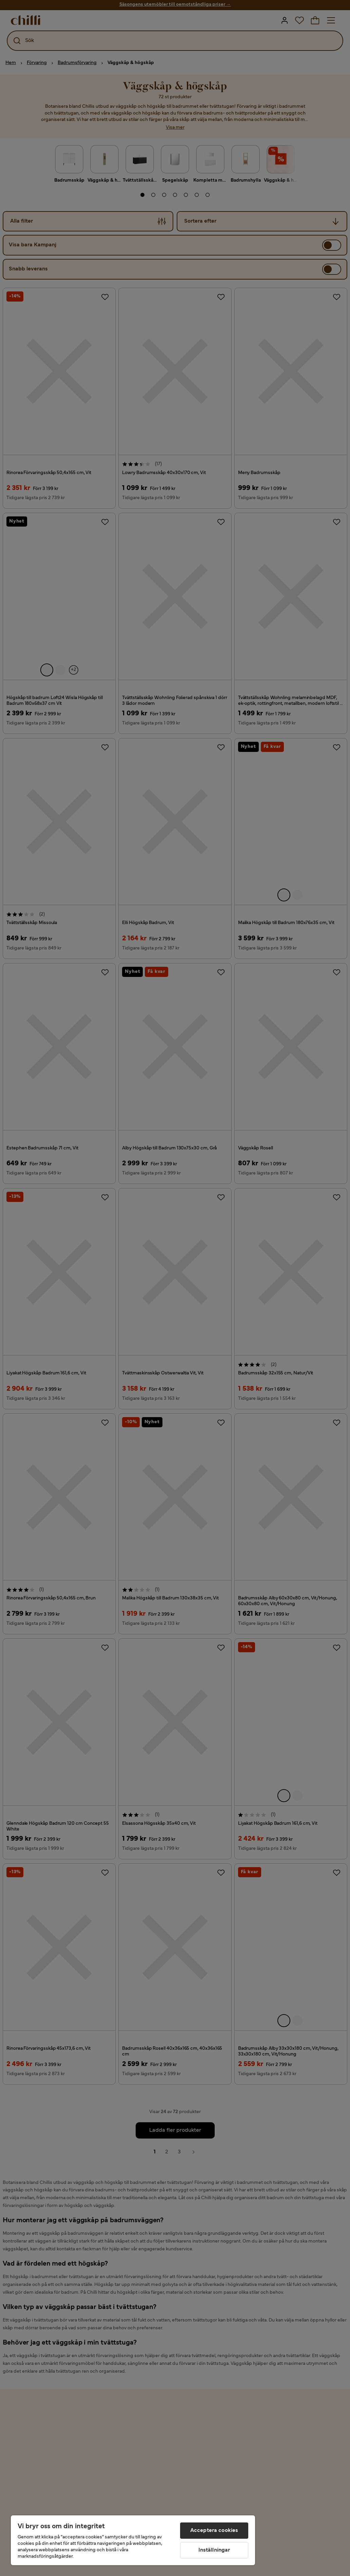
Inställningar (214, 2550)
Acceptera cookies (214, 2530)
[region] (133, 2540)
